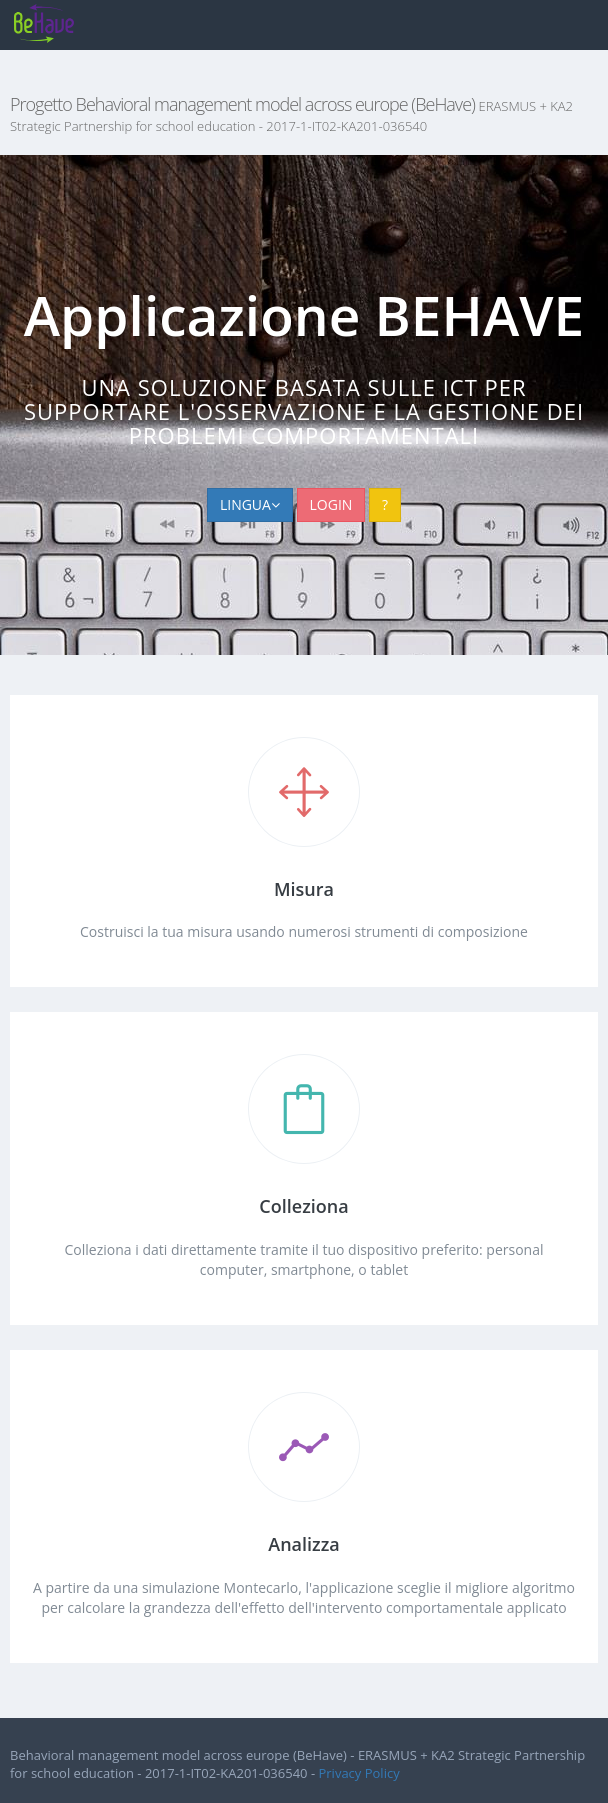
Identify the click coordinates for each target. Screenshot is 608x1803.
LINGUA (250, 504)
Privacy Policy (358, 1773)
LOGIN (331, 504)
